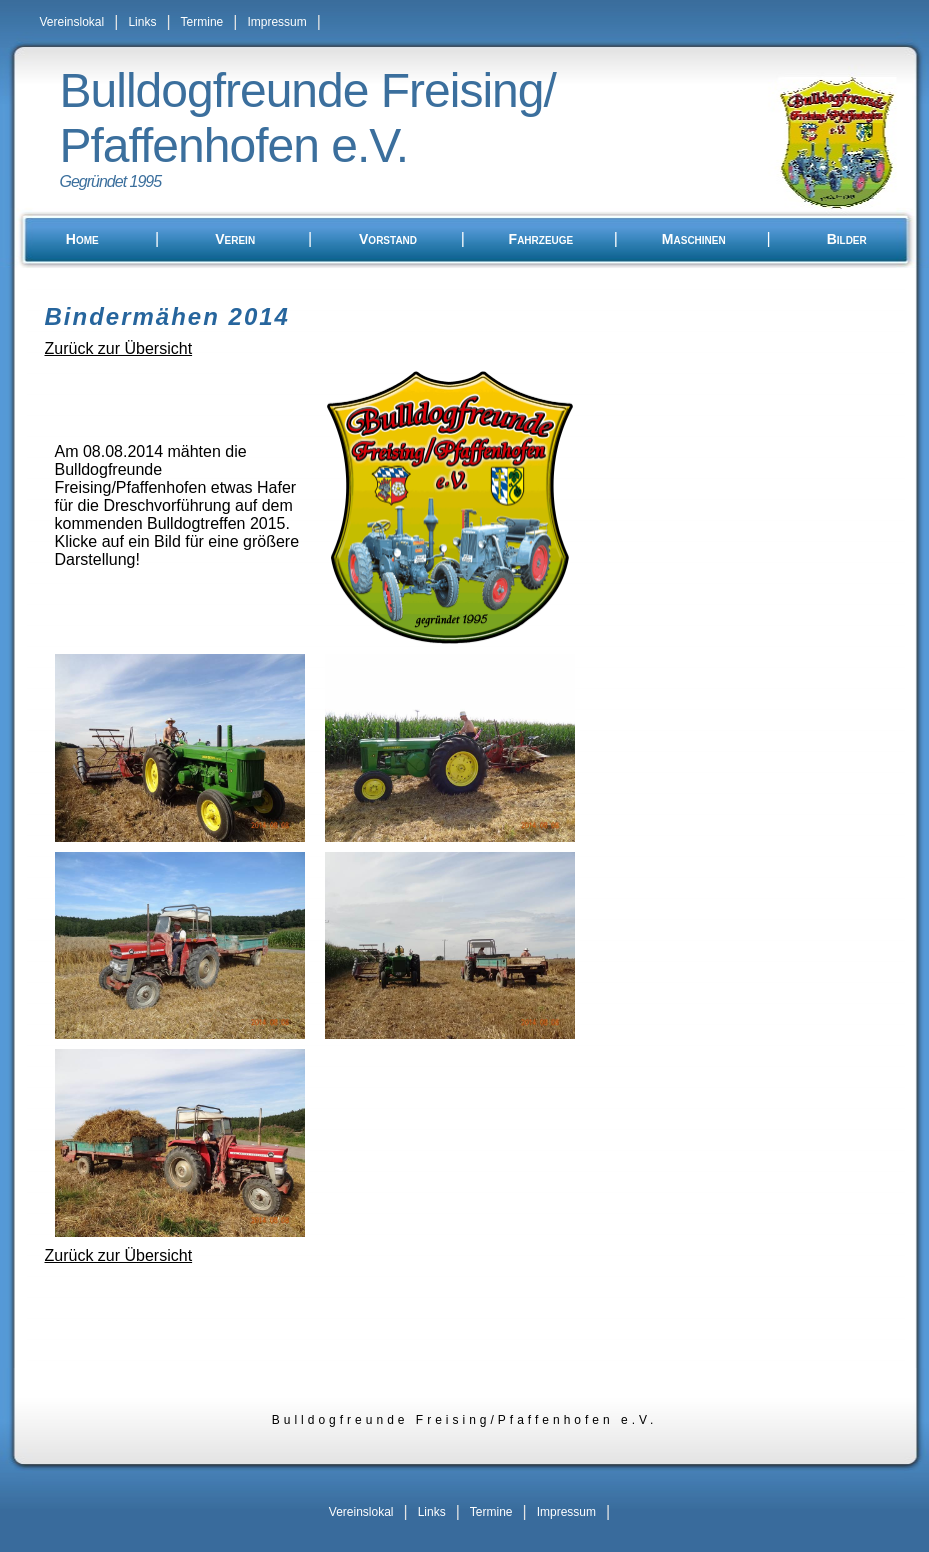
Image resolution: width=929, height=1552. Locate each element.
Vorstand (388, 239)
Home (82, 239)
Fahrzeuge (541, 239)
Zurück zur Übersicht (119, 348)
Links (142, 22)
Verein (235, 239)
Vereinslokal (72, 22)
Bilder (847, 239)
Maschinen (694, 239)
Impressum (276, 22)
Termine (202, 22)
